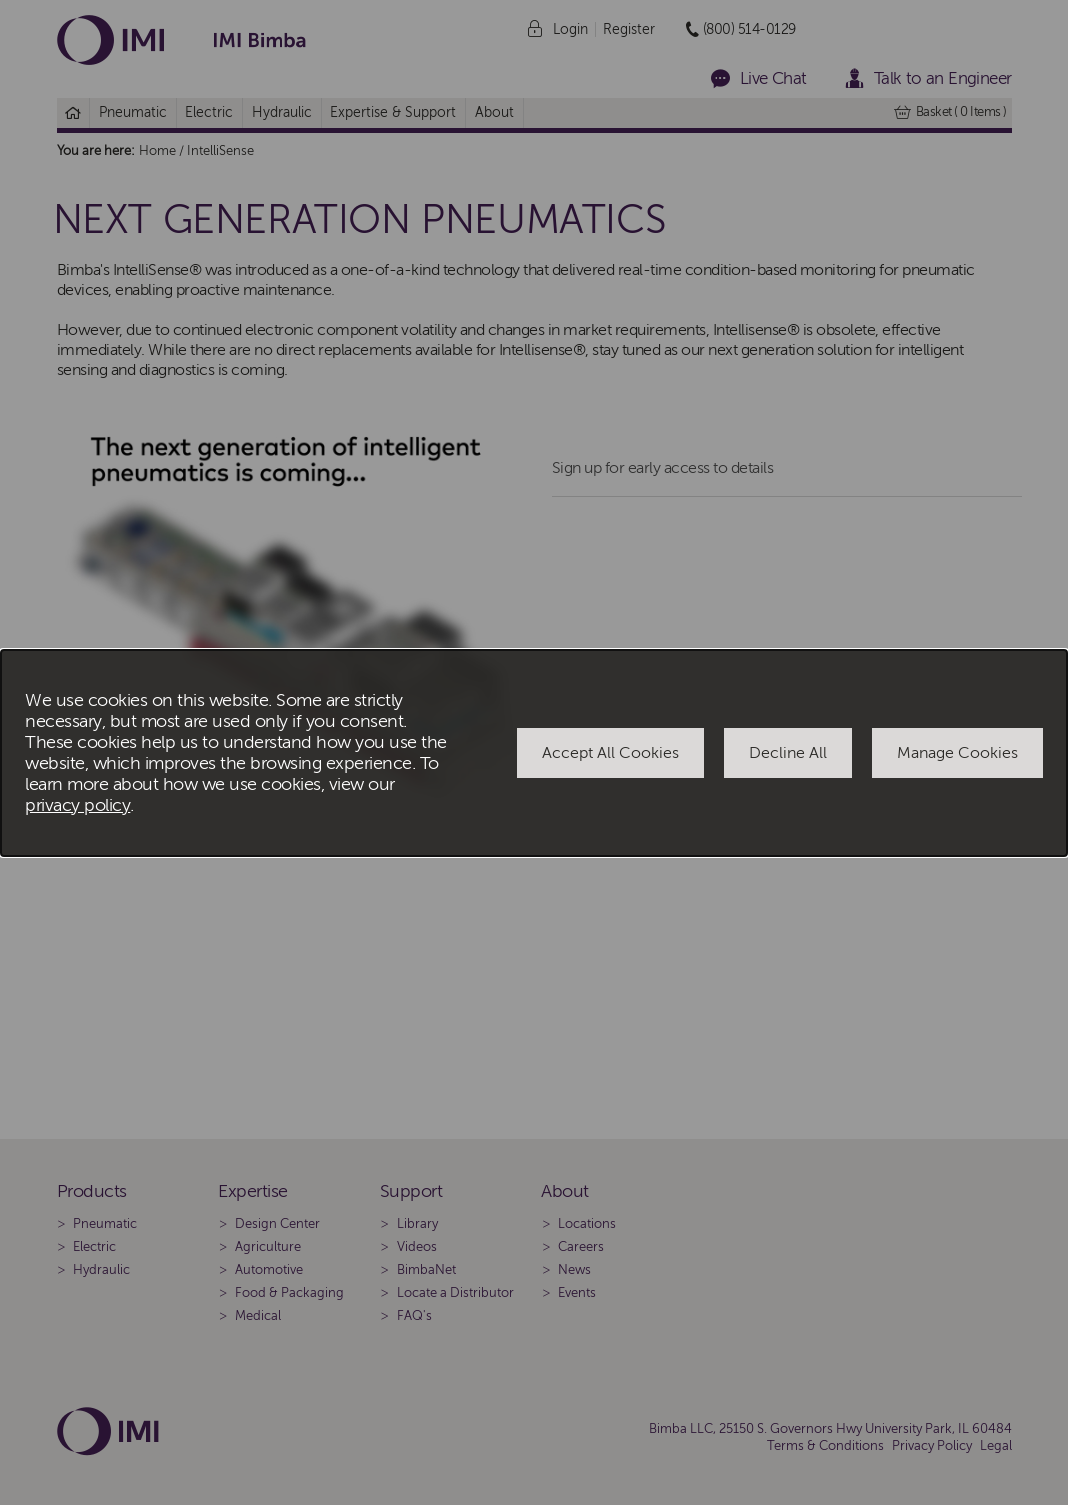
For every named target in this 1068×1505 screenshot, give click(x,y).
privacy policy (77, 805)
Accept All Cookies (610, 753)
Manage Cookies (957, 753)
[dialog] (534, 753)
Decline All (788, 753)
